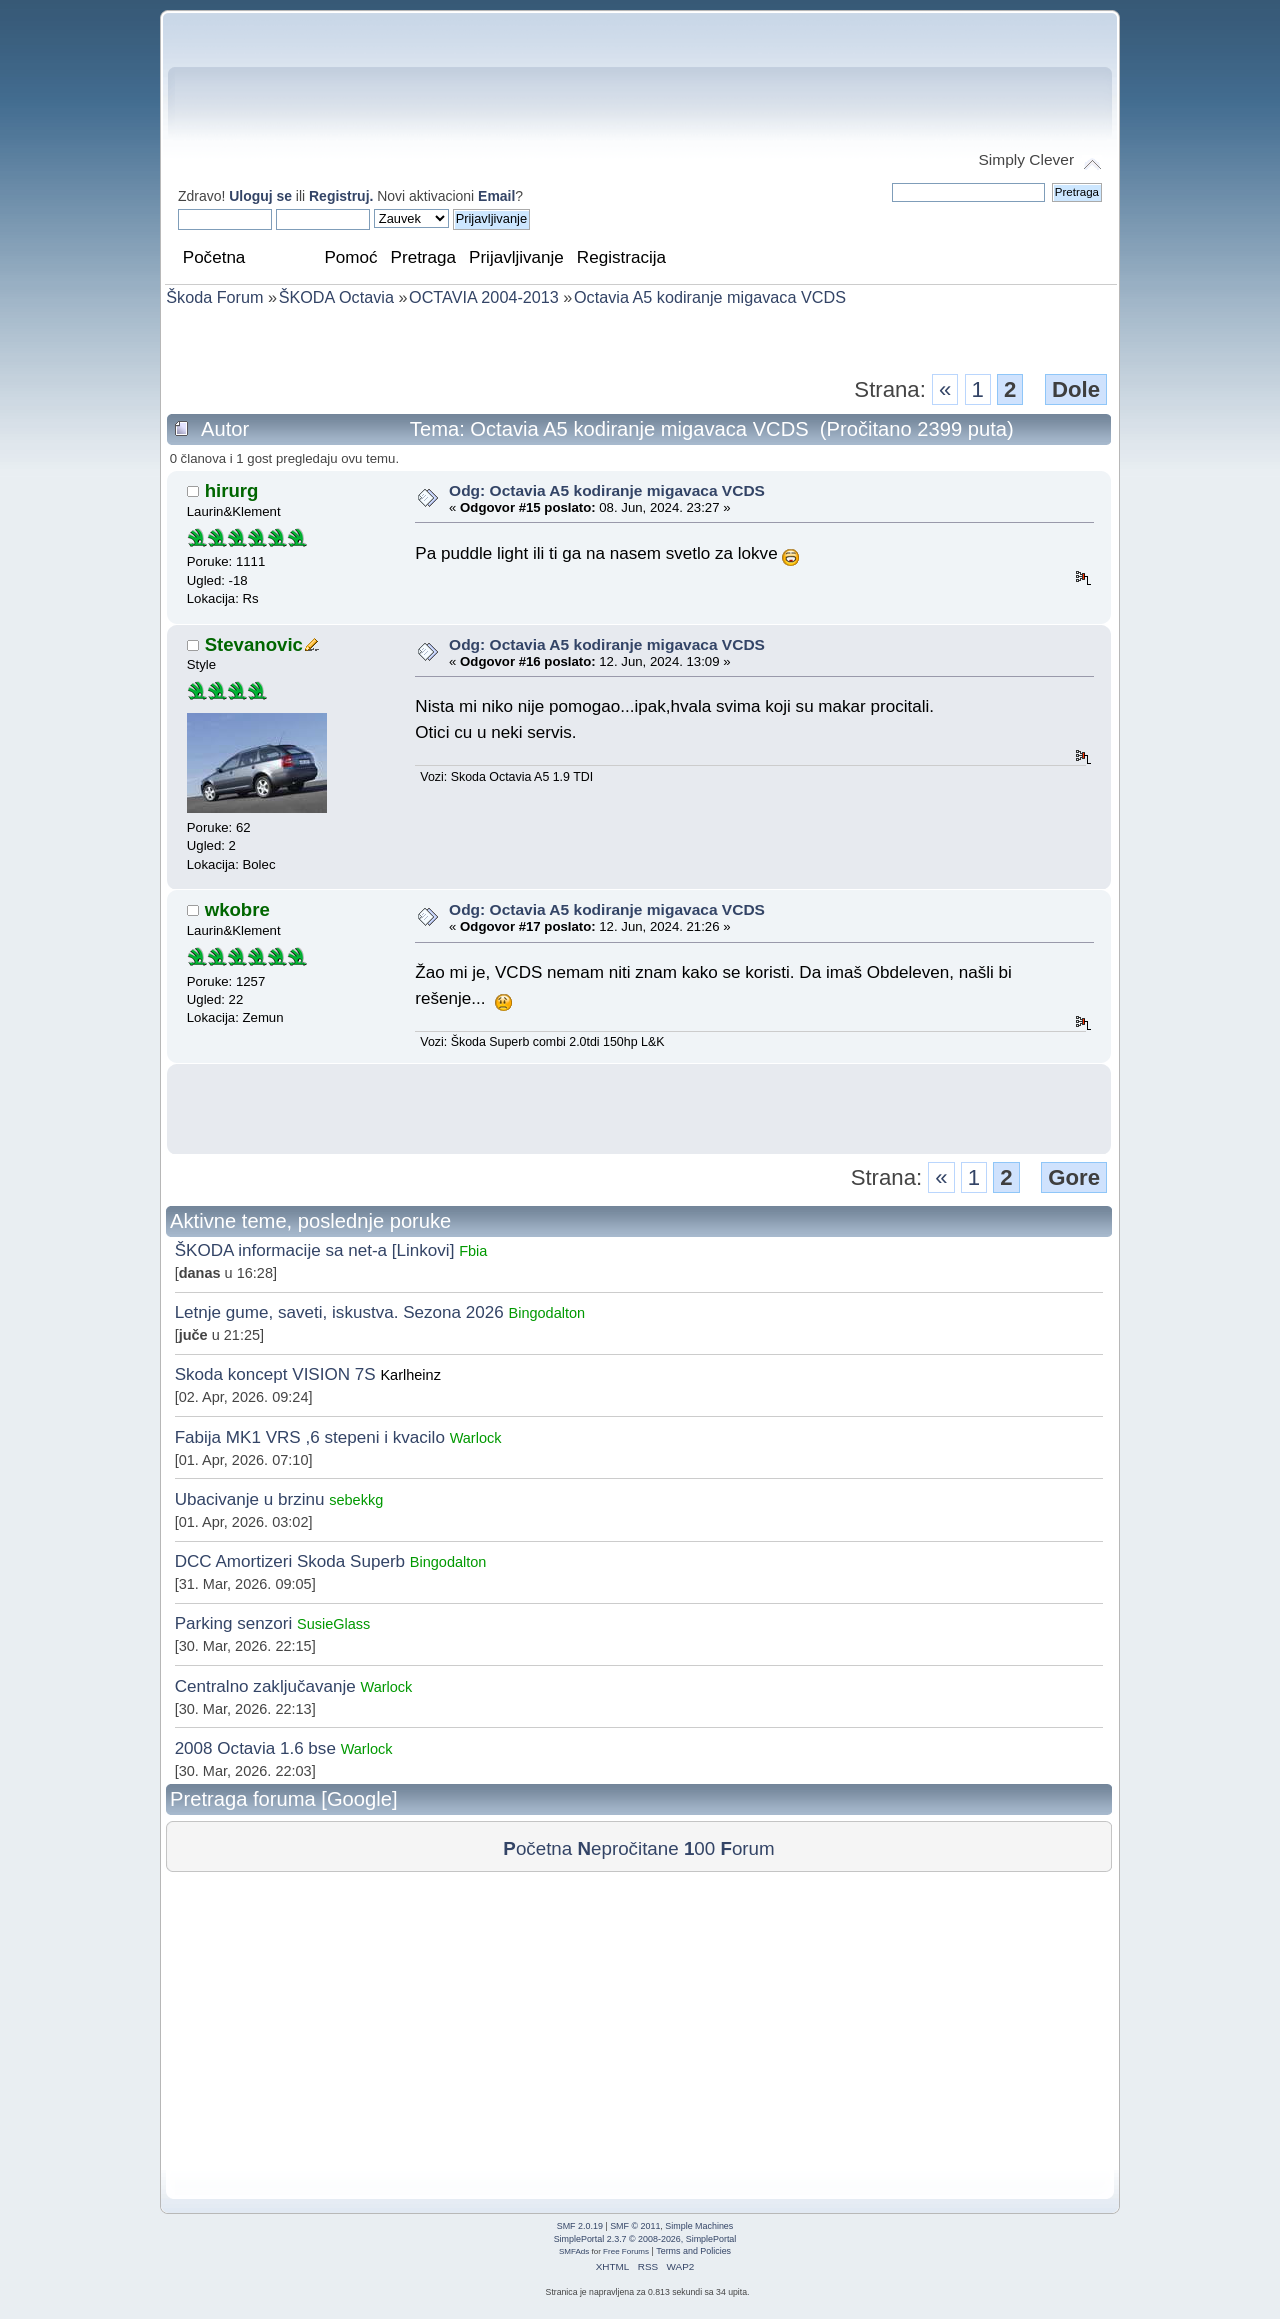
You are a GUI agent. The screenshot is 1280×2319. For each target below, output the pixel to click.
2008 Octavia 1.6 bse (255, 1748)
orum (747, 1848)
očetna (537, 1848)
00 (699, 1848)
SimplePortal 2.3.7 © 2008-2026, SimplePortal (645, 2239)
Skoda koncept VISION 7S (275, 1374)
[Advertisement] (639, 339)
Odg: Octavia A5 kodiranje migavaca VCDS (607, 490)
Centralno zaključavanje (265, 1686)
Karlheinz (410, 1375)
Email (496, 196)
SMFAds (574, 2251)
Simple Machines (699, 2226)
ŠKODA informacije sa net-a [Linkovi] (315, 1250)
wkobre (237, 909)
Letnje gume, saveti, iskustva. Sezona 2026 (339, 1312)
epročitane (627, 1848)
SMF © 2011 (635, 2226)
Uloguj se (260, 196)
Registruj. (343, 196)
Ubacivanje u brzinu (250, 1499)
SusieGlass (333, 1624)
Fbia (473, 1251)
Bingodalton (547, 1313)
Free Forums (626, 2251)
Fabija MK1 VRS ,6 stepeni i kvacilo (310, 1437)
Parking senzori (234, 1623)
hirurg (232, 490)
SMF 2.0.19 (580, 2226)
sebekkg (356, 1500)
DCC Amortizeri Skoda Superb (290, 1561)
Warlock (476, 1438)
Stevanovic (254, 644)
